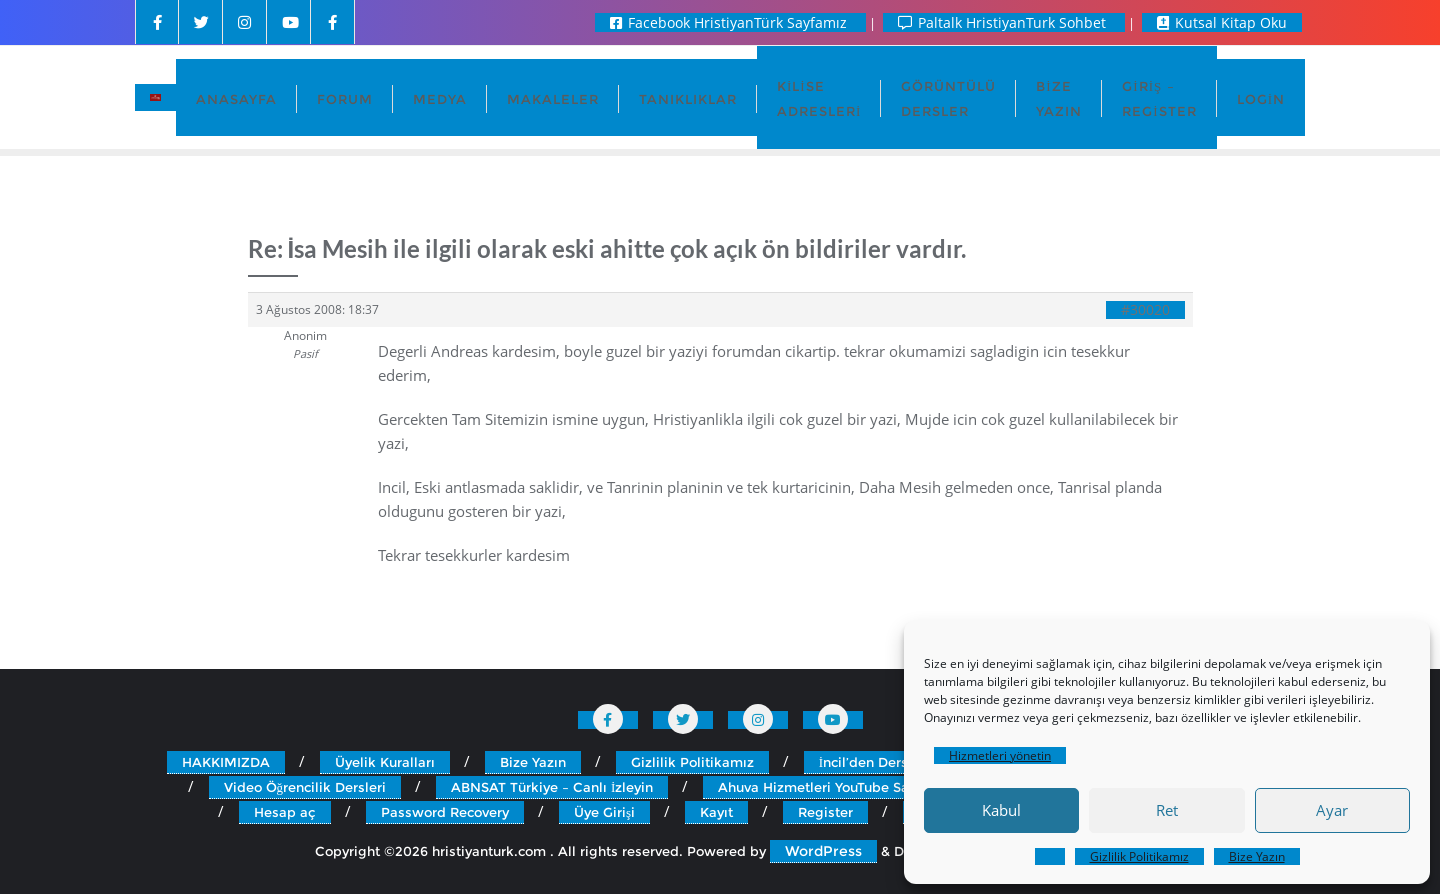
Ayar (1332, 810)
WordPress (823, 851)
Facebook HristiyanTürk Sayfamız (730, 22)
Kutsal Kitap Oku (1222, 22)
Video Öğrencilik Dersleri (305, 787)
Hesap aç (285, 812)
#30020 (1145, 310)
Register (825, 812)
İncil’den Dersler (872, 762)
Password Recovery (445, 812)
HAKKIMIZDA (226, 762)
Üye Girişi (604, 812)
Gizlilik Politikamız (1139, 856)
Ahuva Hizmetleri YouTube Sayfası (829, 787)
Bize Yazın (1257, 856)
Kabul (1001, 810)
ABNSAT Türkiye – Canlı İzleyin (552, 787)
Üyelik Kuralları (385, 762)
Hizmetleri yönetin (1000, 755)
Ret (1167, 810)
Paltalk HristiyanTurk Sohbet (1004, 22)
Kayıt (716, 812)
